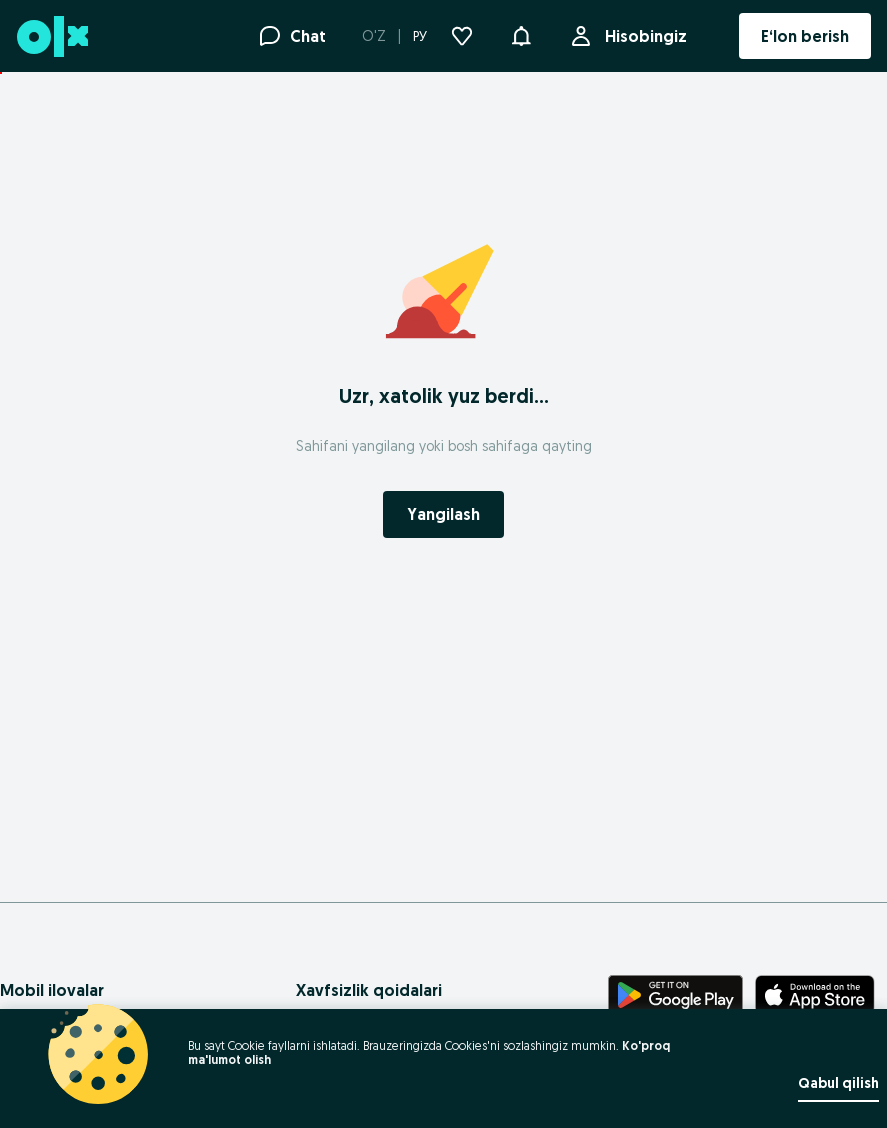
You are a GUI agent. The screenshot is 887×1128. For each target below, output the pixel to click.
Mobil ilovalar (52, 990)
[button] (521, 34)
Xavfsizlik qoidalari (369, 990)
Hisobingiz (642, 36)
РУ (420, 36)
